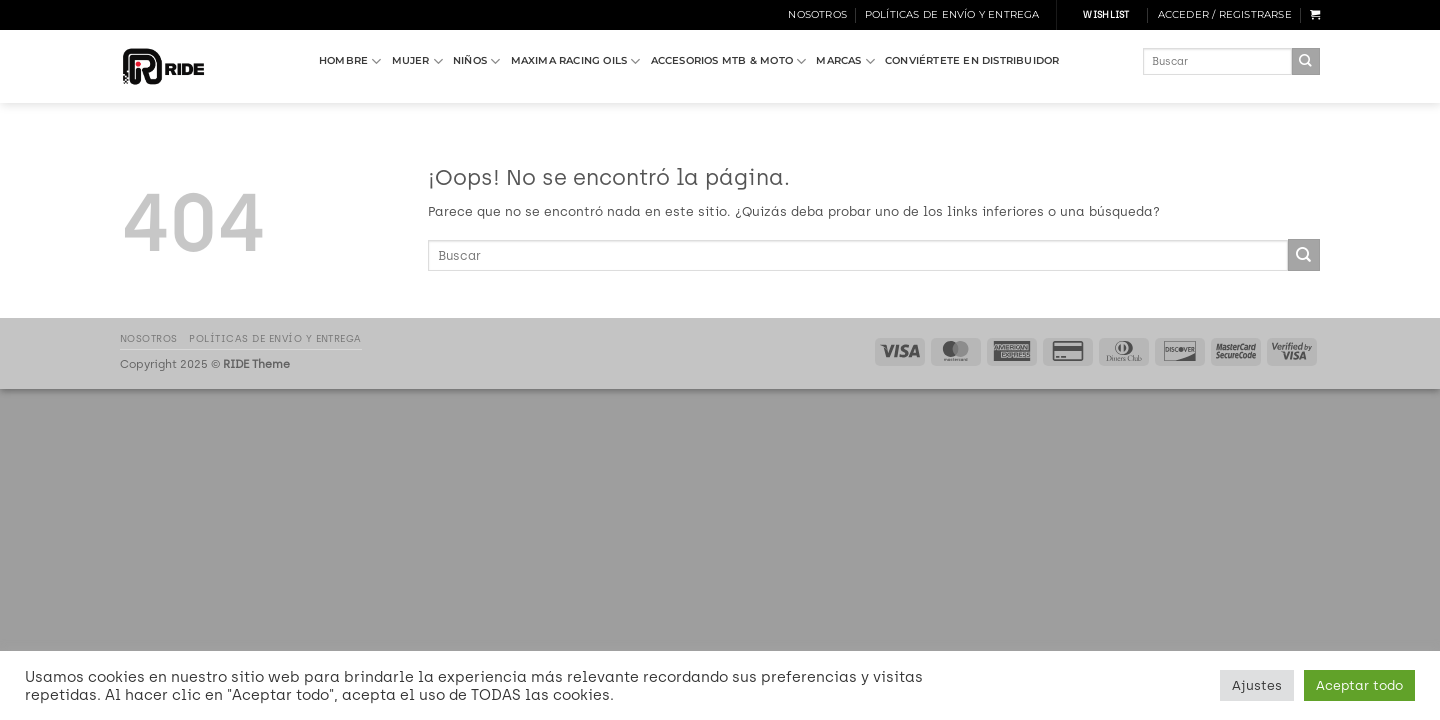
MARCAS (845, 61)
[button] (1225, 15)
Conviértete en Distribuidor (972, 60)
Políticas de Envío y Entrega (952, 14)
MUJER (417, 61)
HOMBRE (350, 61)
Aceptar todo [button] (1359, 685)
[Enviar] (1306, 61)
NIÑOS (476, 61)
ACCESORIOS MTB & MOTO (729, 61)
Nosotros (817, 14)
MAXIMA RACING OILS (576, 61)
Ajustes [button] (1257, 685)
